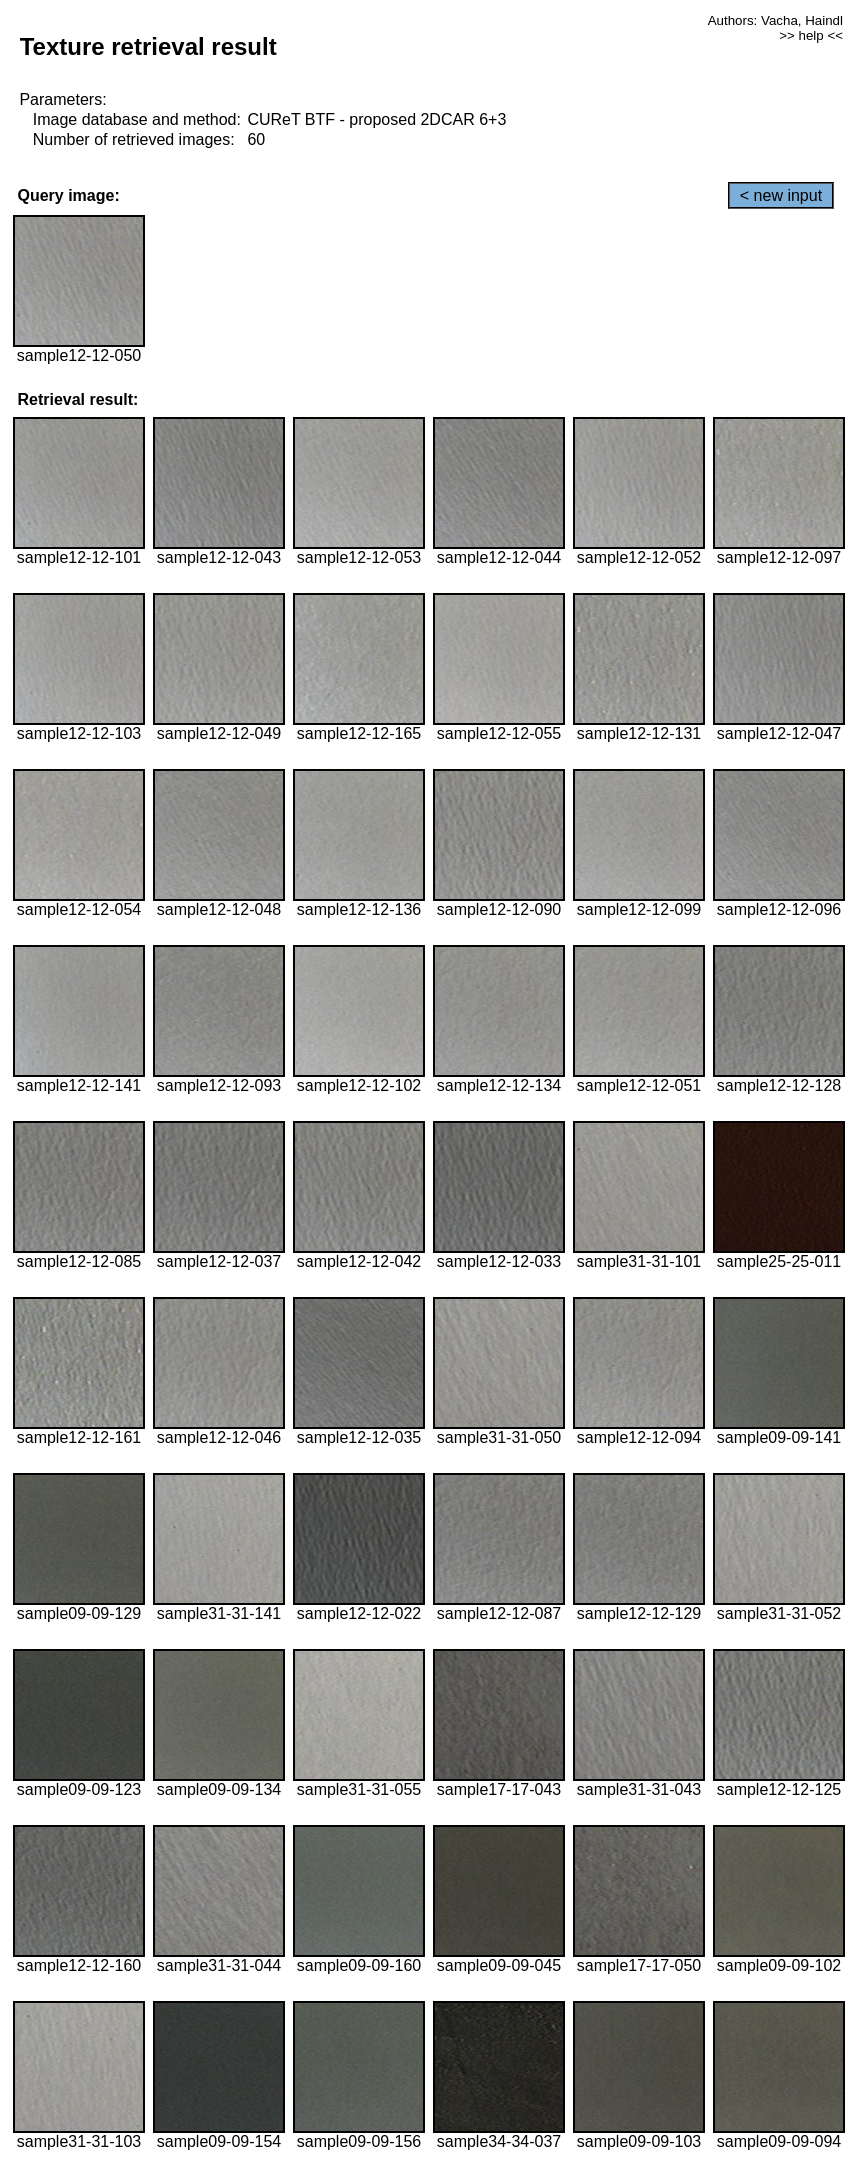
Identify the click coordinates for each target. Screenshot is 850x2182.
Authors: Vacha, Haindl (775, 20)
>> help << (811, 35)
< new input (781, 195)
